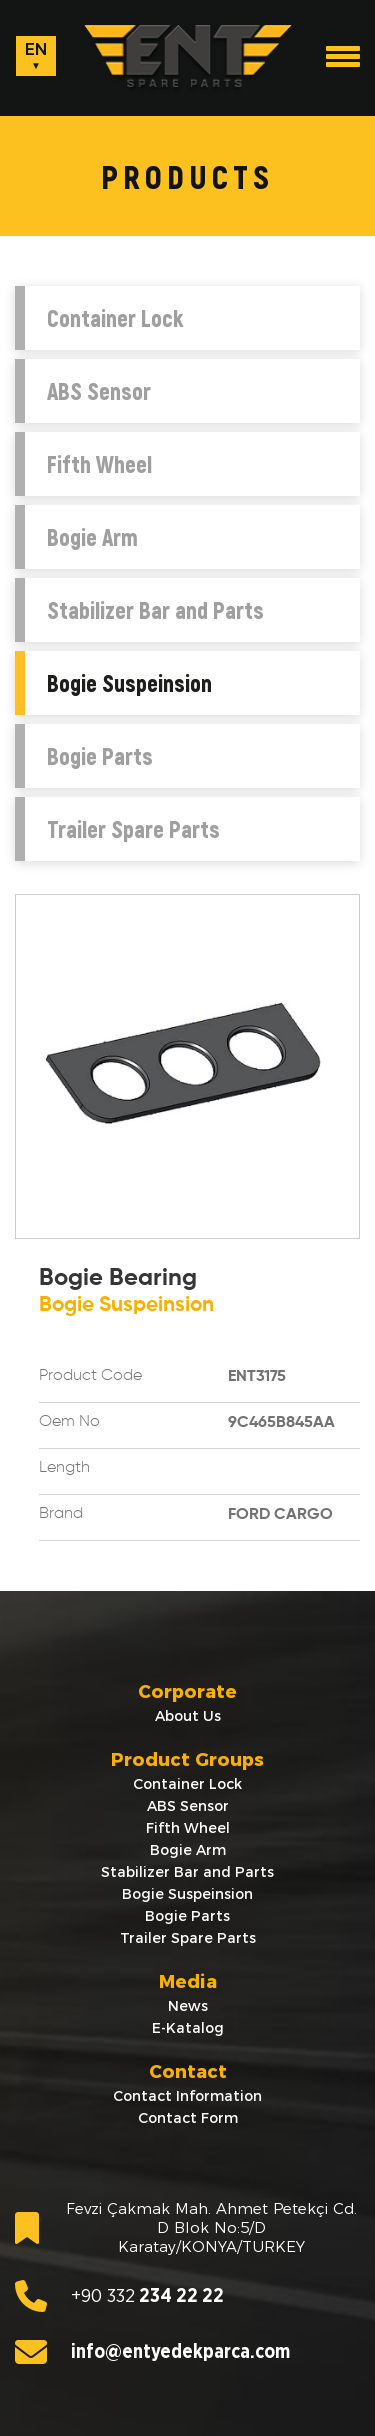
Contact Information (187, 2096)
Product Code (90, 1376)
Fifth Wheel (99, 464)
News (188, 2006)
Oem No (69, 1422)
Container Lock (115, 318)
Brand (61, 1514)
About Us (188, 1716)
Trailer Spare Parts (133, 829)
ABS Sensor (99, 391)
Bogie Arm (92, 537)
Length (64, 1468)
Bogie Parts (100, 756)
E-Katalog (188, 2028)
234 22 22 (119, 2296)
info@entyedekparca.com (152, 2352)
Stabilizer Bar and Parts (155, 610)
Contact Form (188, 2118)
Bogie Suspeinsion (129, 683)
